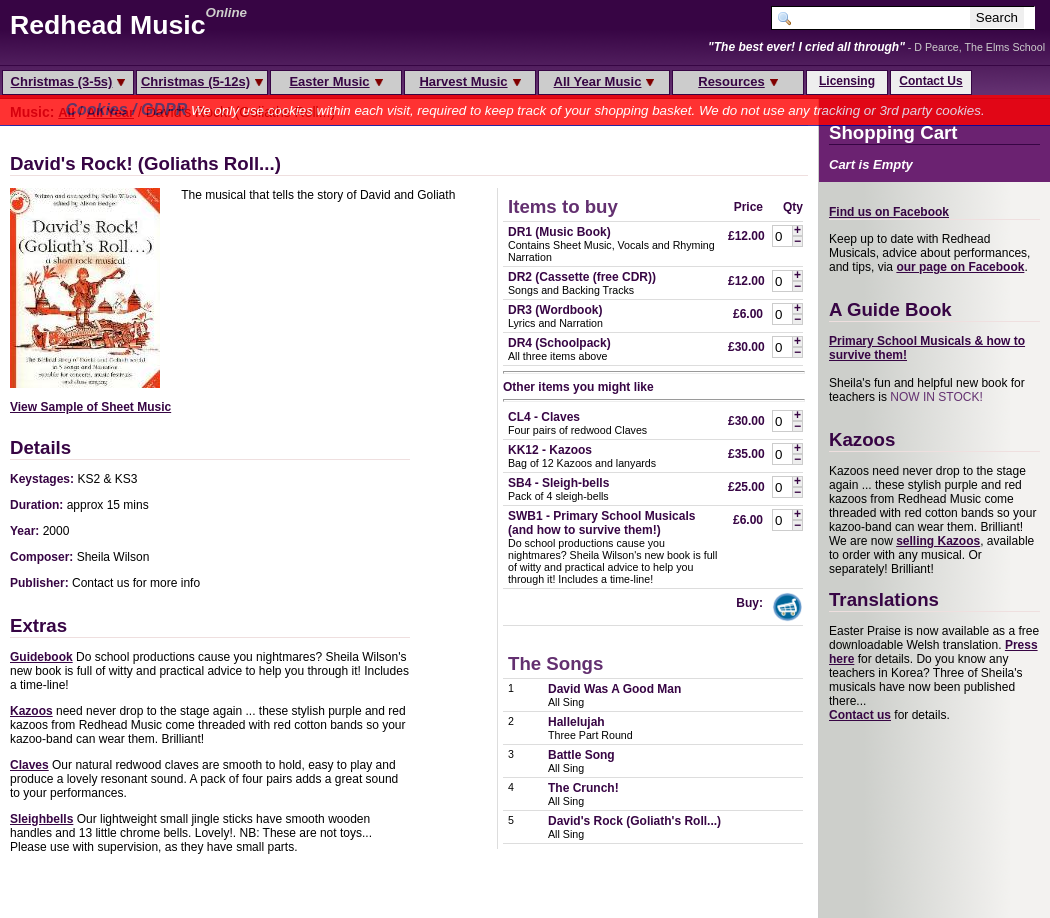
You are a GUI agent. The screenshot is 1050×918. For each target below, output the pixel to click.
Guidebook (41, 657)
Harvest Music (469, 81)
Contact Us (930, 81)
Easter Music (335, 81)
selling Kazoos (938, 541)
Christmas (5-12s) (202, 81)
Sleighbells (41, 819)
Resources (737, 81)
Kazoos (31, 711)
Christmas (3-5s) (68, 81)
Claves (29, 765)
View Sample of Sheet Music (90, 407)
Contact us (860, 715)
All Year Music (604, 81)
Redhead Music (108, 25)
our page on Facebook (960, 267)
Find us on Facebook (889, 212)
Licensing (847, 81)
